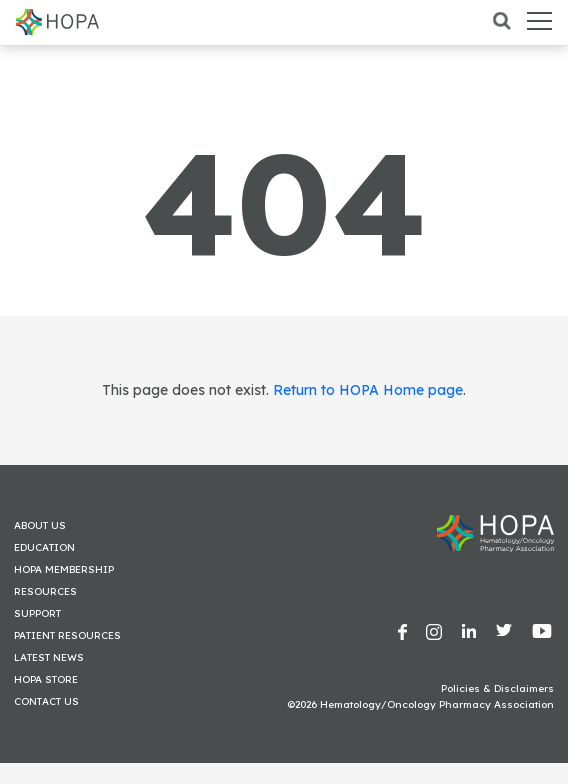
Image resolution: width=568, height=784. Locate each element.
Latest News (49, 657)
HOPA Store (46, 679)
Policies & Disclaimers (497, 688)
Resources (45, 591)
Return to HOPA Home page (368, 390)
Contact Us (46, 701)
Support (37, 613)
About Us (40, 525)
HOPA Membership (64, 569)
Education (44, 547)
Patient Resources (67, 635)
